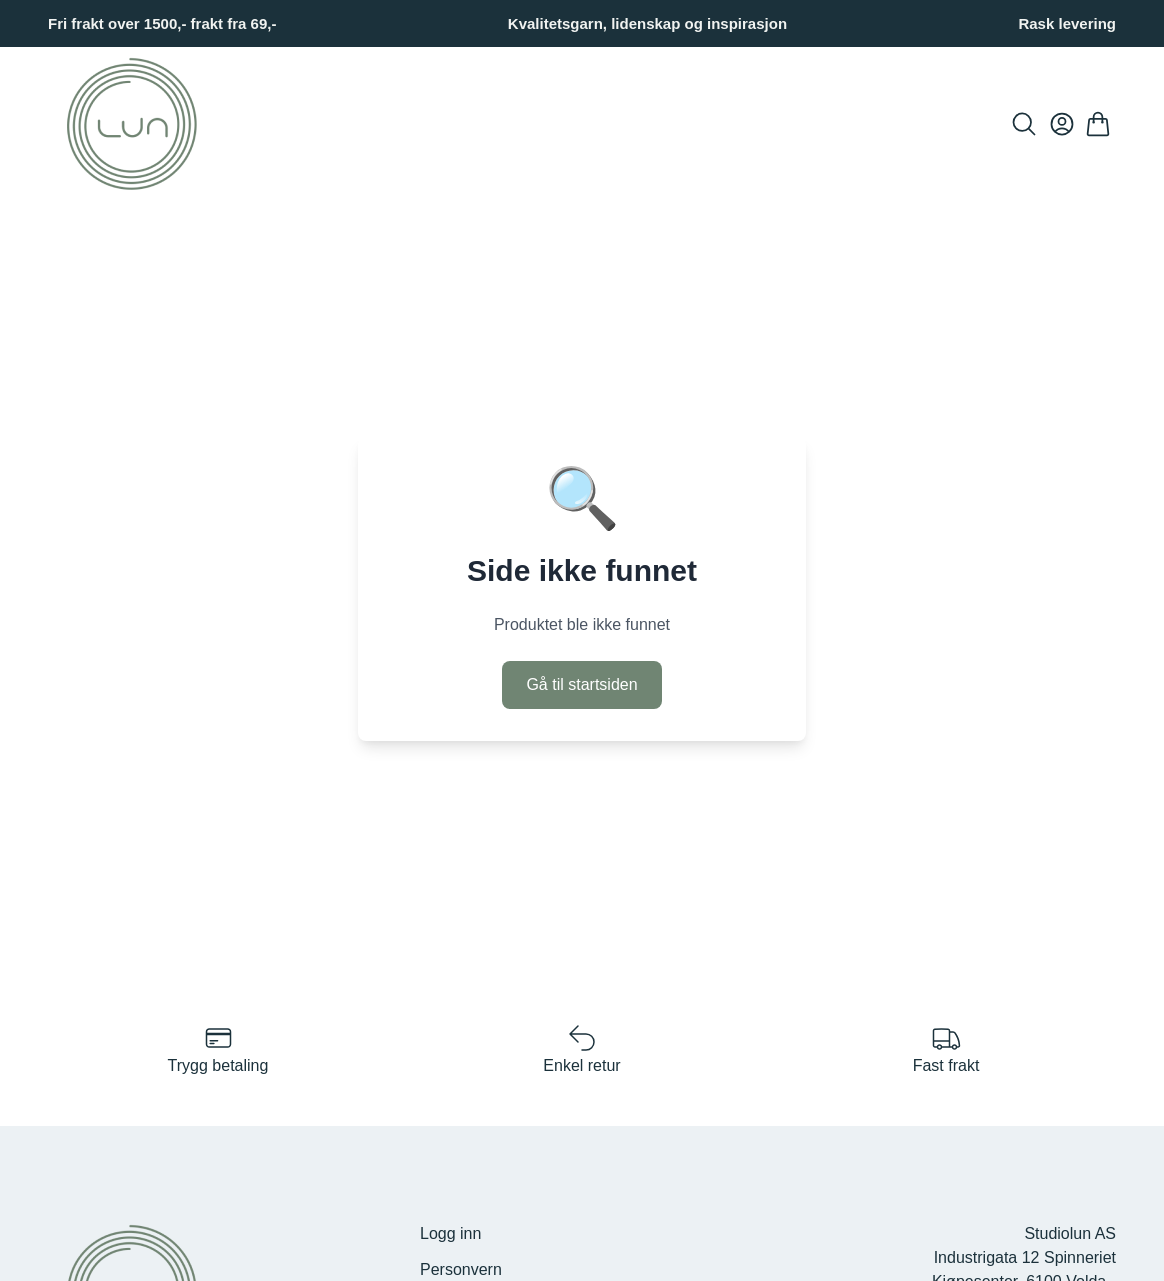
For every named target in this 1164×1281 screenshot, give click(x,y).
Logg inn (450, 1233)
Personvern (461, 1269)
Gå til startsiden (581, 684)
